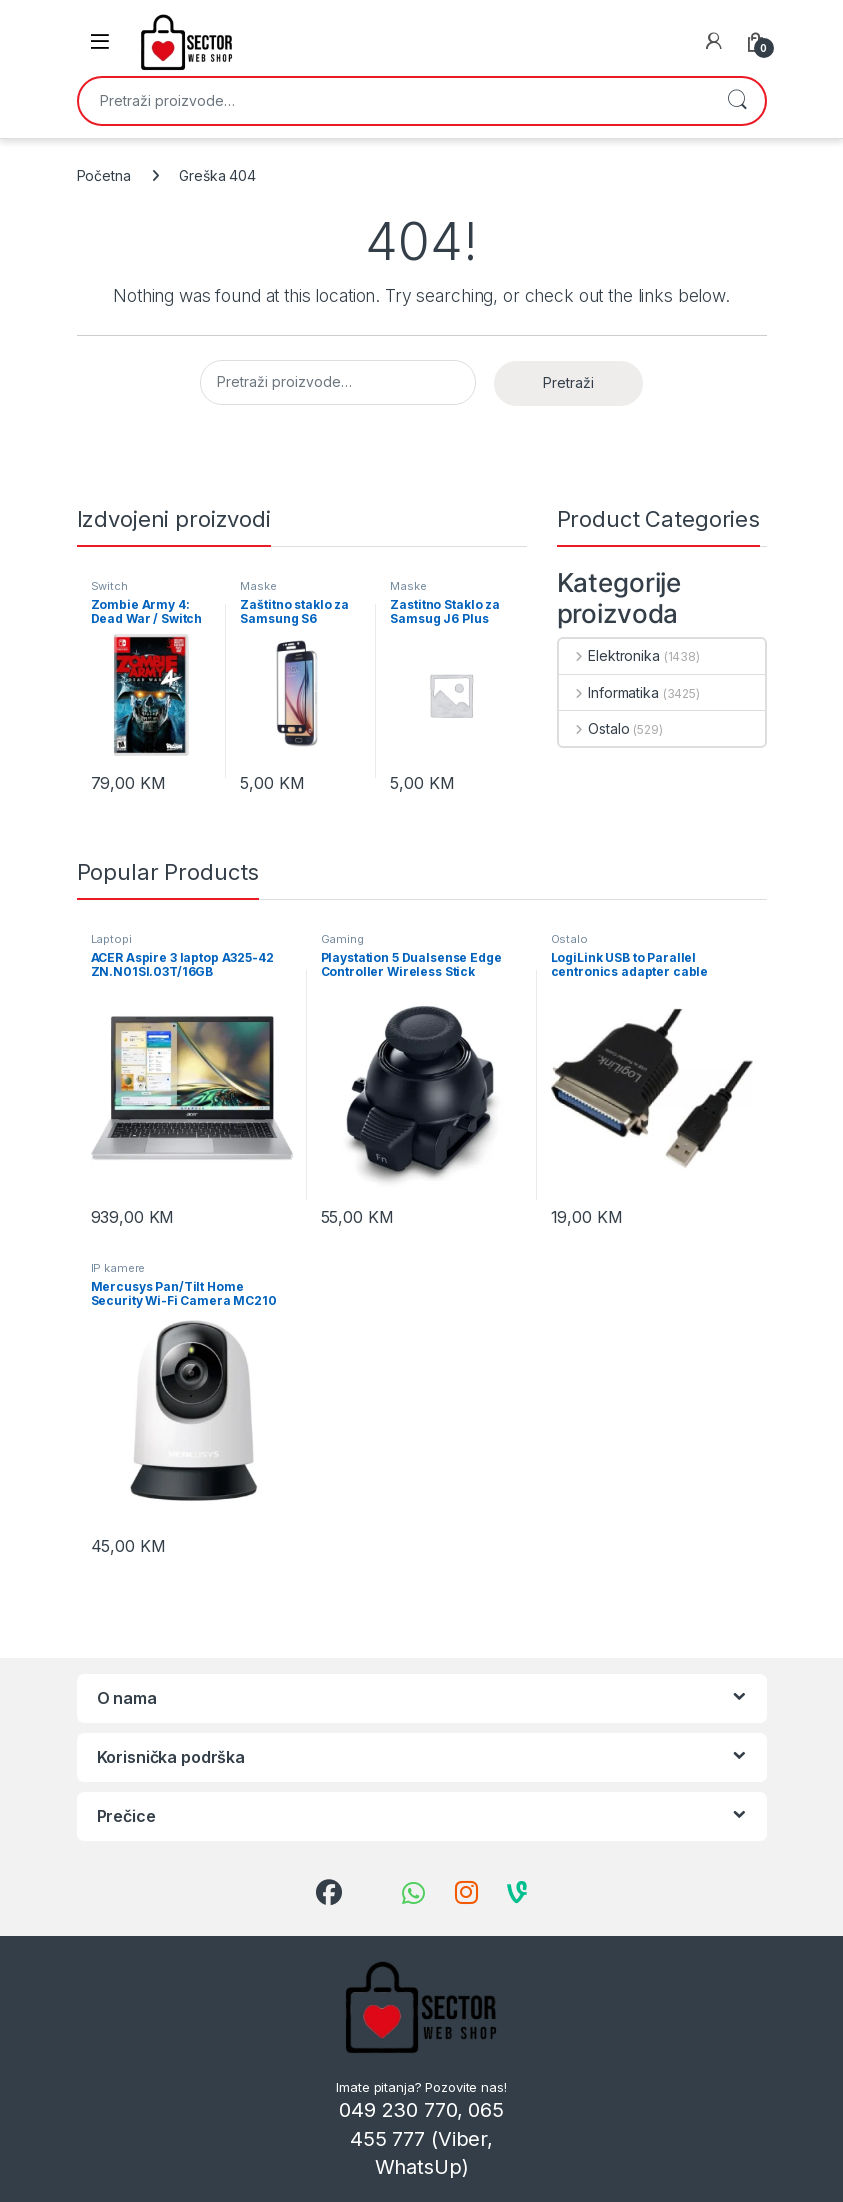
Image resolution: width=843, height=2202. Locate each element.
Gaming (342, 939)
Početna (104, 175)
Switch (109, 586)
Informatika (609, 692)
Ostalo (594, 728)
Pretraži (737, 101)
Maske (258, 586)
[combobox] (394, 101)
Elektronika (609, 655)
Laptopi (111, 939)
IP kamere (118, 1268)
